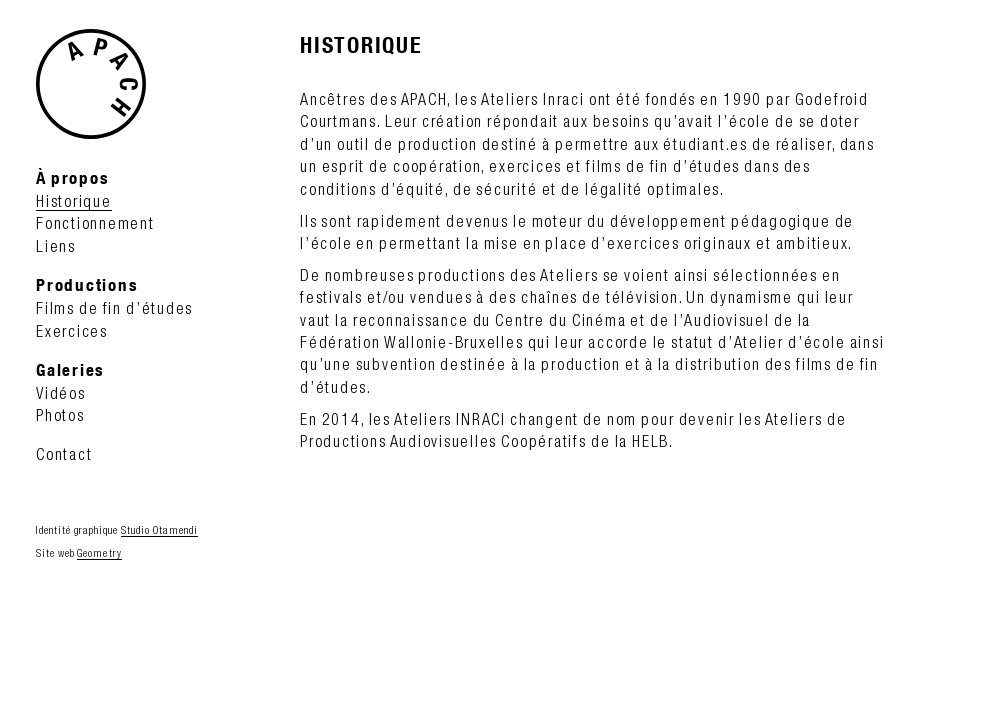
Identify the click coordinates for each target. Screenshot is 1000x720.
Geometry (99, 553)
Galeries (70, 369)
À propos (72, 177)
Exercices (72, 331)
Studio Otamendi (159, 530)
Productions (87, 284)
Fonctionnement (95, 223)
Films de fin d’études (114, 308)
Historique (74, 201)
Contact (64, 454)
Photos (60, 415)
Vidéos (61, 393)
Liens (56, 246)
